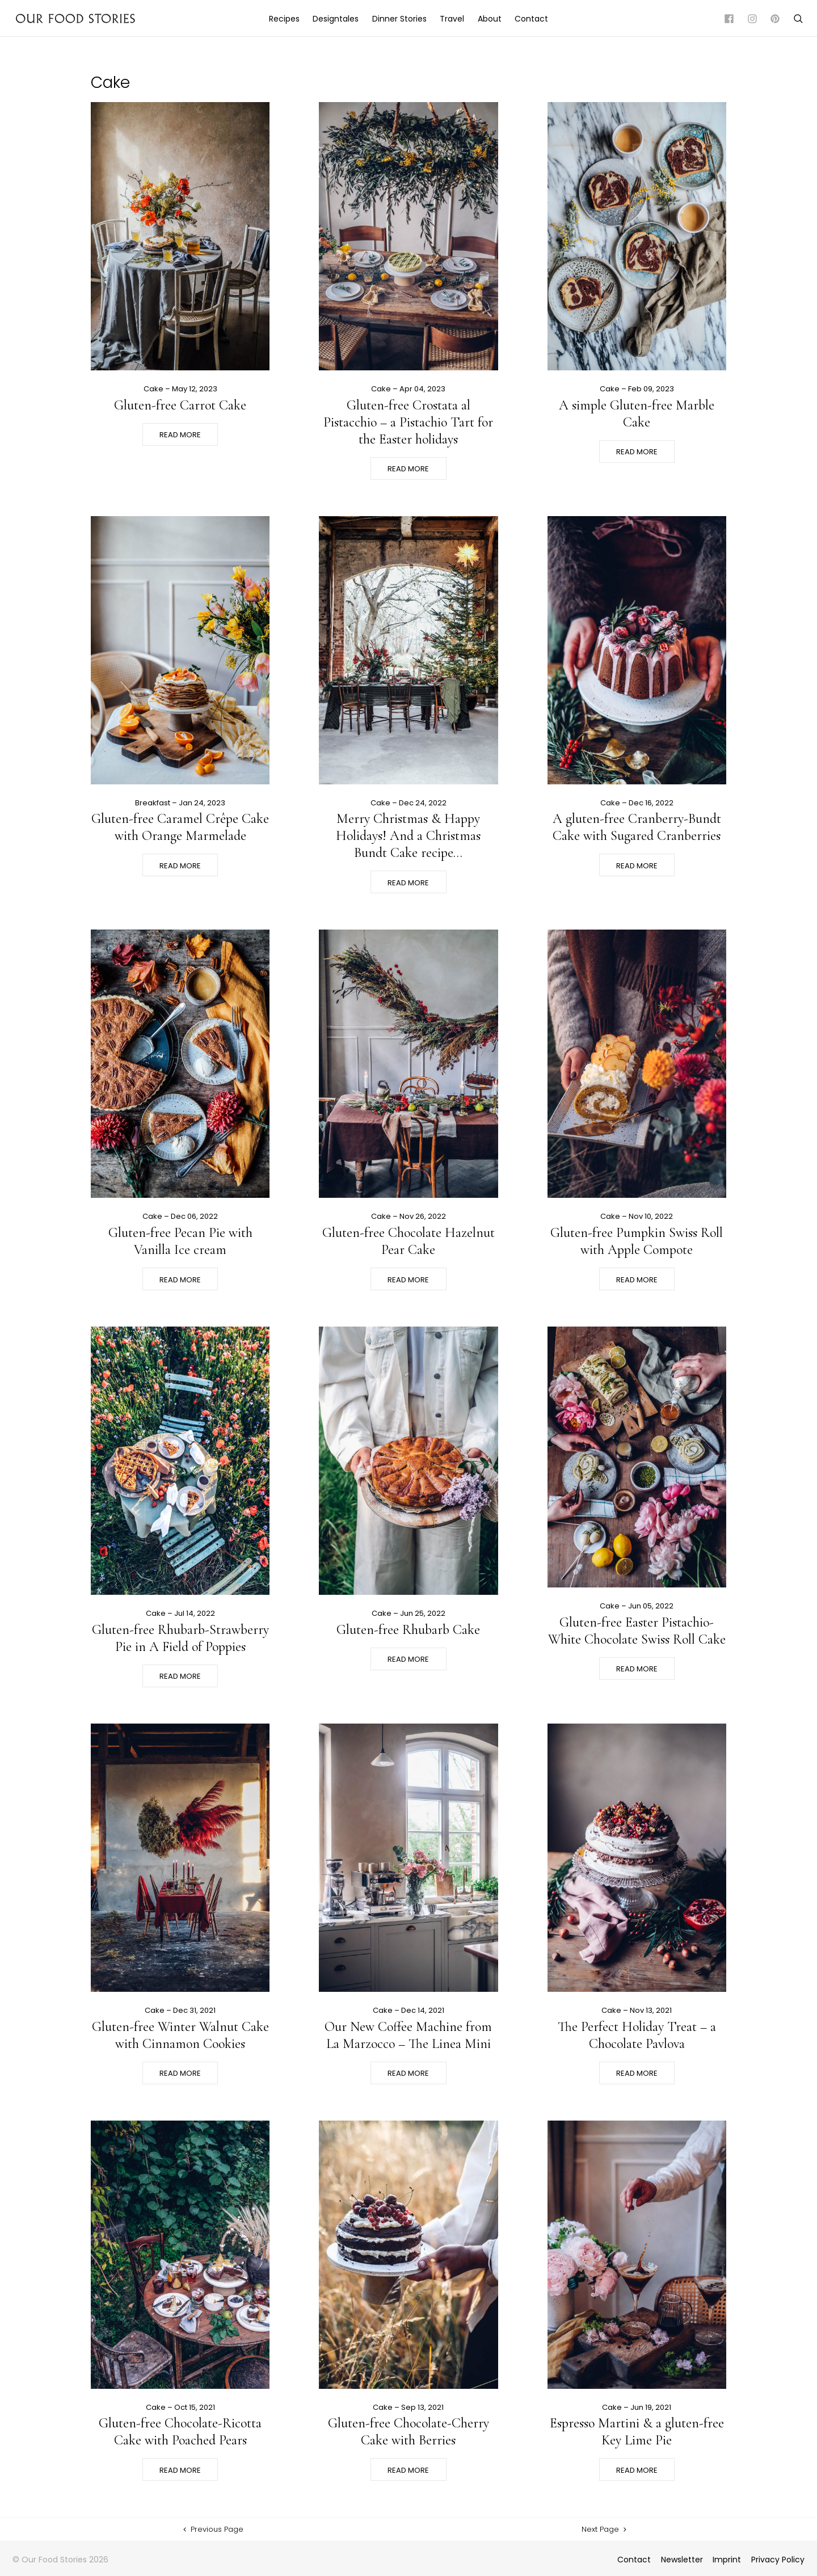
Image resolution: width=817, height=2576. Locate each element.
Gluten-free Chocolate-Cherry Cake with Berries (408, 2431)
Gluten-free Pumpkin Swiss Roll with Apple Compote (636, 1241)
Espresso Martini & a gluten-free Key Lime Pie (637, 2431)
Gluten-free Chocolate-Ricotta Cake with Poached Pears (180, 2431)
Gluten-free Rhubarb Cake (408, 1629)
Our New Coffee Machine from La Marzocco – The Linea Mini (408, 2035)
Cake (153, 388)
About (490, 18)
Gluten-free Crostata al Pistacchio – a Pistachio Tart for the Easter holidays (408, 422)
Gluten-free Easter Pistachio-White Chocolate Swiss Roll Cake (637, 1631)
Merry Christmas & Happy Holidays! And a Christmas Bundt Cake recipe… (408, 835)
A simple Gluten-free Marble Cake (636, 413)
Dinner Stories (399, 18)
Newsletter (682, 2559)
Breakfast (152, 802)
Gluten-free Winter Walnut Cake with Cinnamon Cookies (180, 2035)
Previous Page (212, 2529)
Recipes (284, 18)
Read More (180, 434)
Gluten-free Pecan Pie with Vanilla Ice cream (180, 1241)
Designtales (336, 18)
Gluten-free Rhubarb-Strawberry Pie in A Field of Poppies (180, 1638)
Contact (531, 18)
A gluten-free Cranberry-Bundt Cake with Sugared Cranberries (637, 827)
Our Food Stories (75, 18)
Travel (452, 18)
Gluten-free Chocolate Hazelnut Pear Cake (408, 1241)
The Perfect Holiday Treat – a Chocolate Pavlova (637, 2035)
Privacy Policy (778, 2559)
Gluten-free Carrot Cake (180, 405)
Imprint (727, 2559)
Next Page (605, 2529)
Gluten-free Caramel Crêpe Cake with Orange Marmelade (180, 827)
